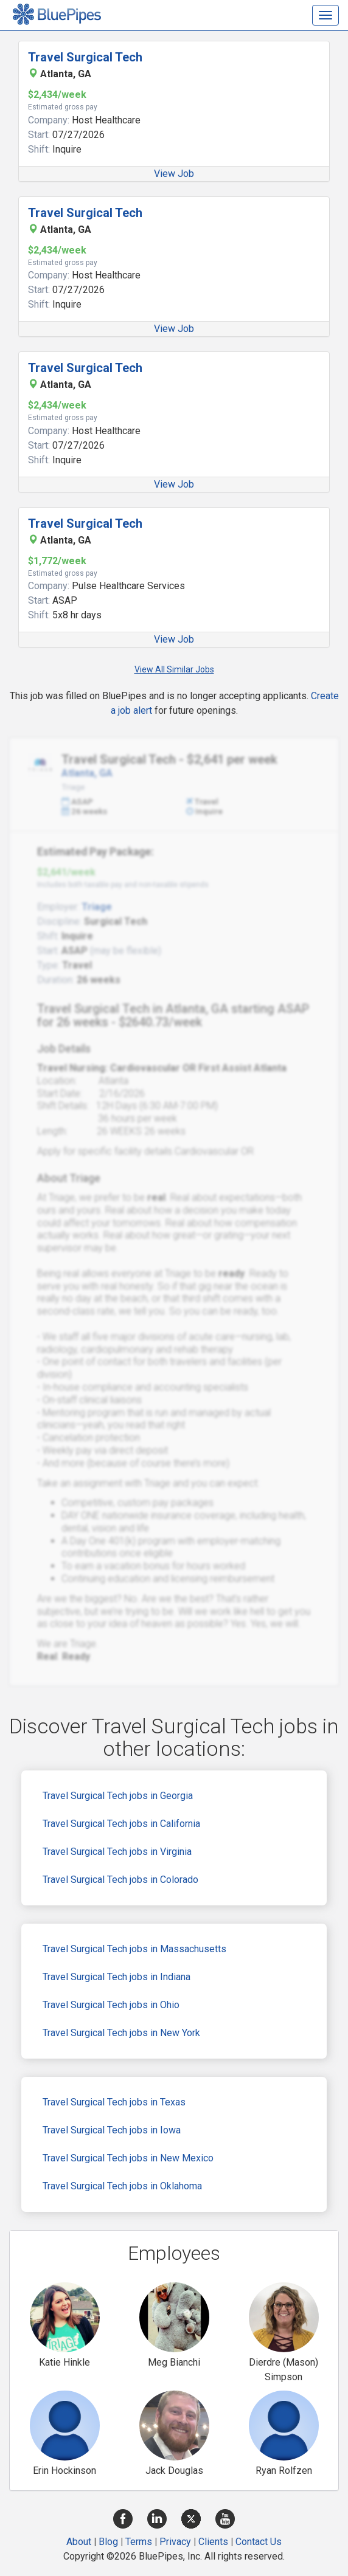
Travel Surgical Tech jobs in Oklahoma (122, 2186)
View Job (174, 173)
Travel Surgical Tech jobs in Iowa (112, 2130)
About (78, 2541)
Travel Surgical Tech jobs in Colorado (120, 1879)
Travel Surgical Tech (85, 57)
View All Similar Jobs (174, 669)
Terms (138, 2541)
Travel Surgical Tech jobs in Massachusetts (134, 1949)
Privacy (175, 2541)
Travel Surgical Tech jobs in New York (121, 2033)
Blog (108, 2541)
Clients (213, 2541)
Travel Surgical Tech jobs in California (121, 1823)
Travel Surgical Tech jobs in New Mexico (128, 2158)
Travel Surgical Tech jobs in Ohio (111, 2005)
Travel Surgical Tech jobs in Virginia (117, 1851)
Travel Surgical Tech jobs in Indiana (116, 1977)
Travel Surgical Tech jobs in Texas (114, 2102)
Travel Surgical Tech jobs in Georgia (118, 1795)
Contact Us (258, 2541)
